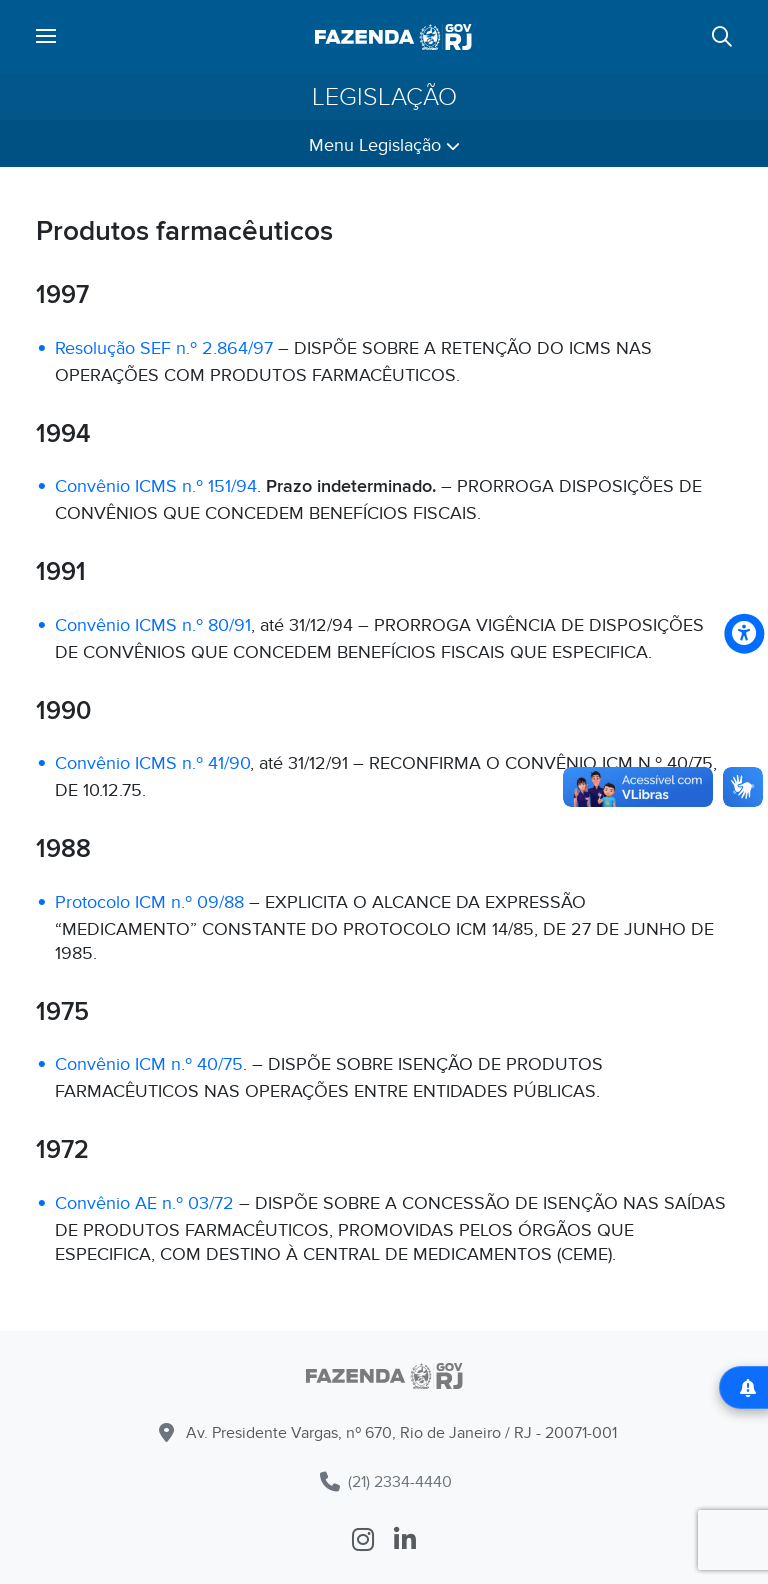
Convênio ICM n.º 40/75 (149, 1064)
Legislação (384, 97)
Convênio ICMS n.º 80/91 (153, 625)
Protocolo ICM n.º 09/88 (149, 902)
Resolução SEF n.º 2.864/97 (164, 348)
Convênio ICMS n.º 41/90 (152, 763)
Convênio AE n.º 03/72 (144, 1203)
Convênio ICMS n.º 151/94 (156, 486)
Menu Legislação (384, 145)
